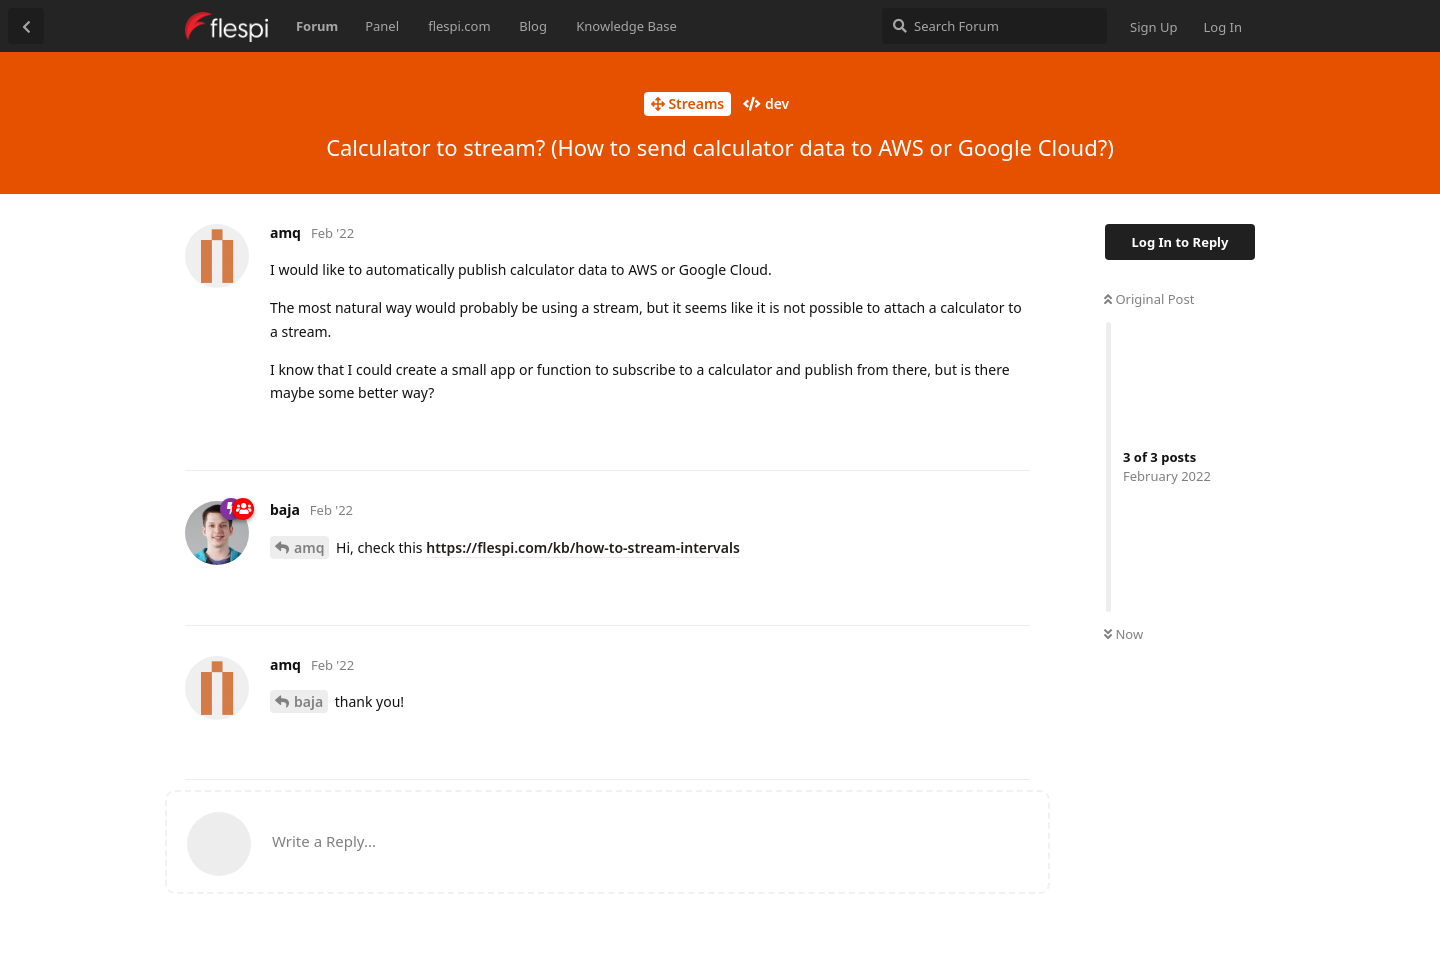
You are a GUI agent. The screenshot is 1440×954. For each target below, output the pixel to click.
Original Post (1149, 299)
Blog (533, 26)
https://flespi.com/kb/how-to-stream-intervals (583, 547)
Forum (317, 26)
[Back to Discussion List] (26, 26)
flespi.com (459, 26)
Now (1123, 634)
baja (308, 701)
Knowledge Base (626, 26)
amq (309, 547)
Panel (382, 26)
